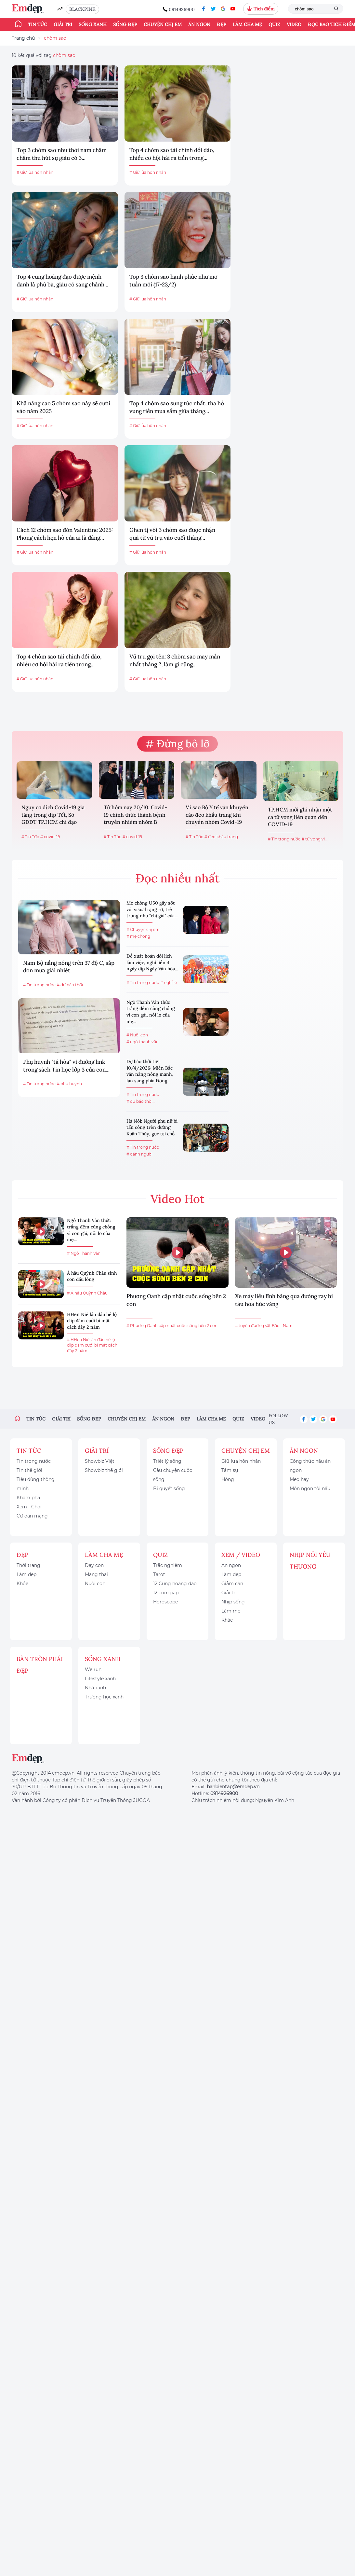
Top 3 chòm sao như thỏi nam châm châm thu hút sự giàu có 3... (62, 153)
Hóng (227, 1479)
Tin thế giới (29, 1470)
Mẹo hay (299, 1479)
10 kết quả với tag (43, 55)
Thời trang (28, 1565)
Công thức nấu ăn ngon (310, 1465)
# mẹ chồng (138, 936)
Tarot (159, 1574)
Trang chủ (23, 38)
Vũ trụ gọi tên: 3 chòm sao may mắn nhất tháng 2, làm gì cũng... (174, 660)
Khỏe (22, 1583)
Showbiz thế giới (104, 1470)
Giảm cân (232, 1583)
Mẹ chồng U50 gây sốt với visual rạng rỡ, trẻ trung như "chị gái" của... (152, 909)
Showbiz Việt (99, 1461)
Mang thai (96, 1574)
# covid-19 (50, 836)
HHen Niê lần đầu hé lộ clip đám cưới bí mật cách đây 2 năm (92, 1320)
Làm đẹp (26, 1574)
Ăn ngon (199, 24)
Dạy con (94, 1565)
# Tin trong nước (284, 839)
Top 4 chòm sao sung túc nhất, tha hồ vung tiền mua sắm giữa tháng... (176, 407)
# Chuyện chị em (143, 929)
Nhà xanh (95, 1688)
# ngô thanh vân (142, 1041)
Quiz (274, 24)
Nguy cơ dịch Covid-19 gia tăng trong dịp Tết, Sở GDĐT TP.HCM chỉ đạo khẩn (53, 815)
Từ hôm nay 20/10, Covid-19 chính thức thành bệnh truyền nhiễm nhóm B (135, 814)
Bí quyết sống (169, 1488)
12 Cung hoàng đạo (175, 1583)
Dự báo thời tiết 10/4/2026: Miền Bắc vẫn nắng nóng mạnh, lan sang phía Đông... (149, 1071)
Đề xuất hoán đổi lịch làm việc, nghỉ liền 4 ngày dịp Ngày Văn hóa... (152, 962)
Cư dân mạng (32, 1516)
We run (93, 1669)
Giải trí (63, 24)
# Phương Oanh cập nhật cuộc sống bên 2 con (171, 1325)
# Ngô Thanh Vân (83, 1253)
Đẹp (221, 24)
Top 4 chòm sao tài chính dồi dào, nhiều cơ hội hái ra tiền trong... (171, 153)
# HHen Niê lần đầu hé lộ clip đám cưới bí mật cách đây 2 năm (92, 1345)
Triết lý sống (167, 1461)
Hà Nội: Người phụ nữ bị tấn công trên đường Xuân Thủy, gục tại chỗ (152, 1127)
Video (294, 24)
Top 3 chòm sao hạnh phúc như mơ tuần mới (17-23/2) (173, 280)
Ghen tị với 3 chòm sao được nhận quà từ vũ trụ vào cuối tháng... (172, 533)
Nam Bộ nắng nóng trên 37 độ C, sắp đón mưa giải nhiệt (68, 966)
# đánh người (139, 1154)
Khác (227, 1620)
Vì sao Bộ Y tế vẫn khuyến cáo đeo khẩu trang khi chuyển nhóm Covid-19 (217, 814)
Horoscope (165, 1602)
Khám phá (28, 1498)
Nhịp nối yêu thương (310, 1560)
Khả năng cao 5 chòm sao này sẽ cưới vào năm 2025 (63, 407)
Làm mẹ (230, 1611)
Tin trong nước (34, 1461)
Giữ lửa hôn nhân (241, 1461)
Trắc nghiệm (167, 1565)
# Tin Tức (30, 836)
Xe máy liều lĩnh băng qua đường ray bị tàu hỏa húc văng (284, 1300)
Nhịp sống (233, 1602)
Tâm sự (229, 1470)
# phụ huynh (69, 1083)
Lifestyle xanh (100, 1679)
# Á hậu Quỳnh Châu (87, 1293)
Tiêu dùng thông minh (36, 1483)
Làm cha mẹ (247, 24)
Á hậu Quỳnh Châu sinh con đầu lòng (92, 1276)
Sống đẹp (125, 24)
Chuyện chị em (163, 24)
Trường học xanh (104, 1697)
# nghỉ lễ (168, 982)
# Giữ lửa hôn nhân (35, 172)
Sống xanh (93, 24)
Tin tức (37, 24)
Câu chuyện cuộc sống (172, 1474)
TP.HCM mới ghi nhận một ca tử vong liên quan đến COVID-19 (300, 816)
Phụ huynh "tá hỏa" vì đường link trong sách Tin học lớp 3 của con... (66, 1065)
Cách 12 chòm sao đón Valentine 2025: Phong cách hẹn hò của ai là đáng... (65, 533)
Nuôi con (95, 1583)
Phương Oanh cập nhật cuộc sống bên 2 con (176, 1300)
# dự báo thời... (71, 984)
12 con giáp (165, 1593)
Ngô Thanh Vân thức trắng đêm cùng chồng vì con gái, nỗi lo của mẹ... (150, 1011)
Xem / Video (240, 1554)
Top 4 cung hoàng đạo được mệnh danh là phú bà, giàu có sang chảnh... (62, 280)
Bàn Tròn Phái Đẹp (40, 1664)
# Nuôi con (137, 1034)
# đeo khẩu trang (221, 836)
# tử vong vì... (315, 839)
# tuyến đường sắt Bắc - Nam (264, 1325)
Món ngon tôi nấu (310, 1488)
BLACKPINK (82, 9)
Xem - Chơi (29, 1507)
